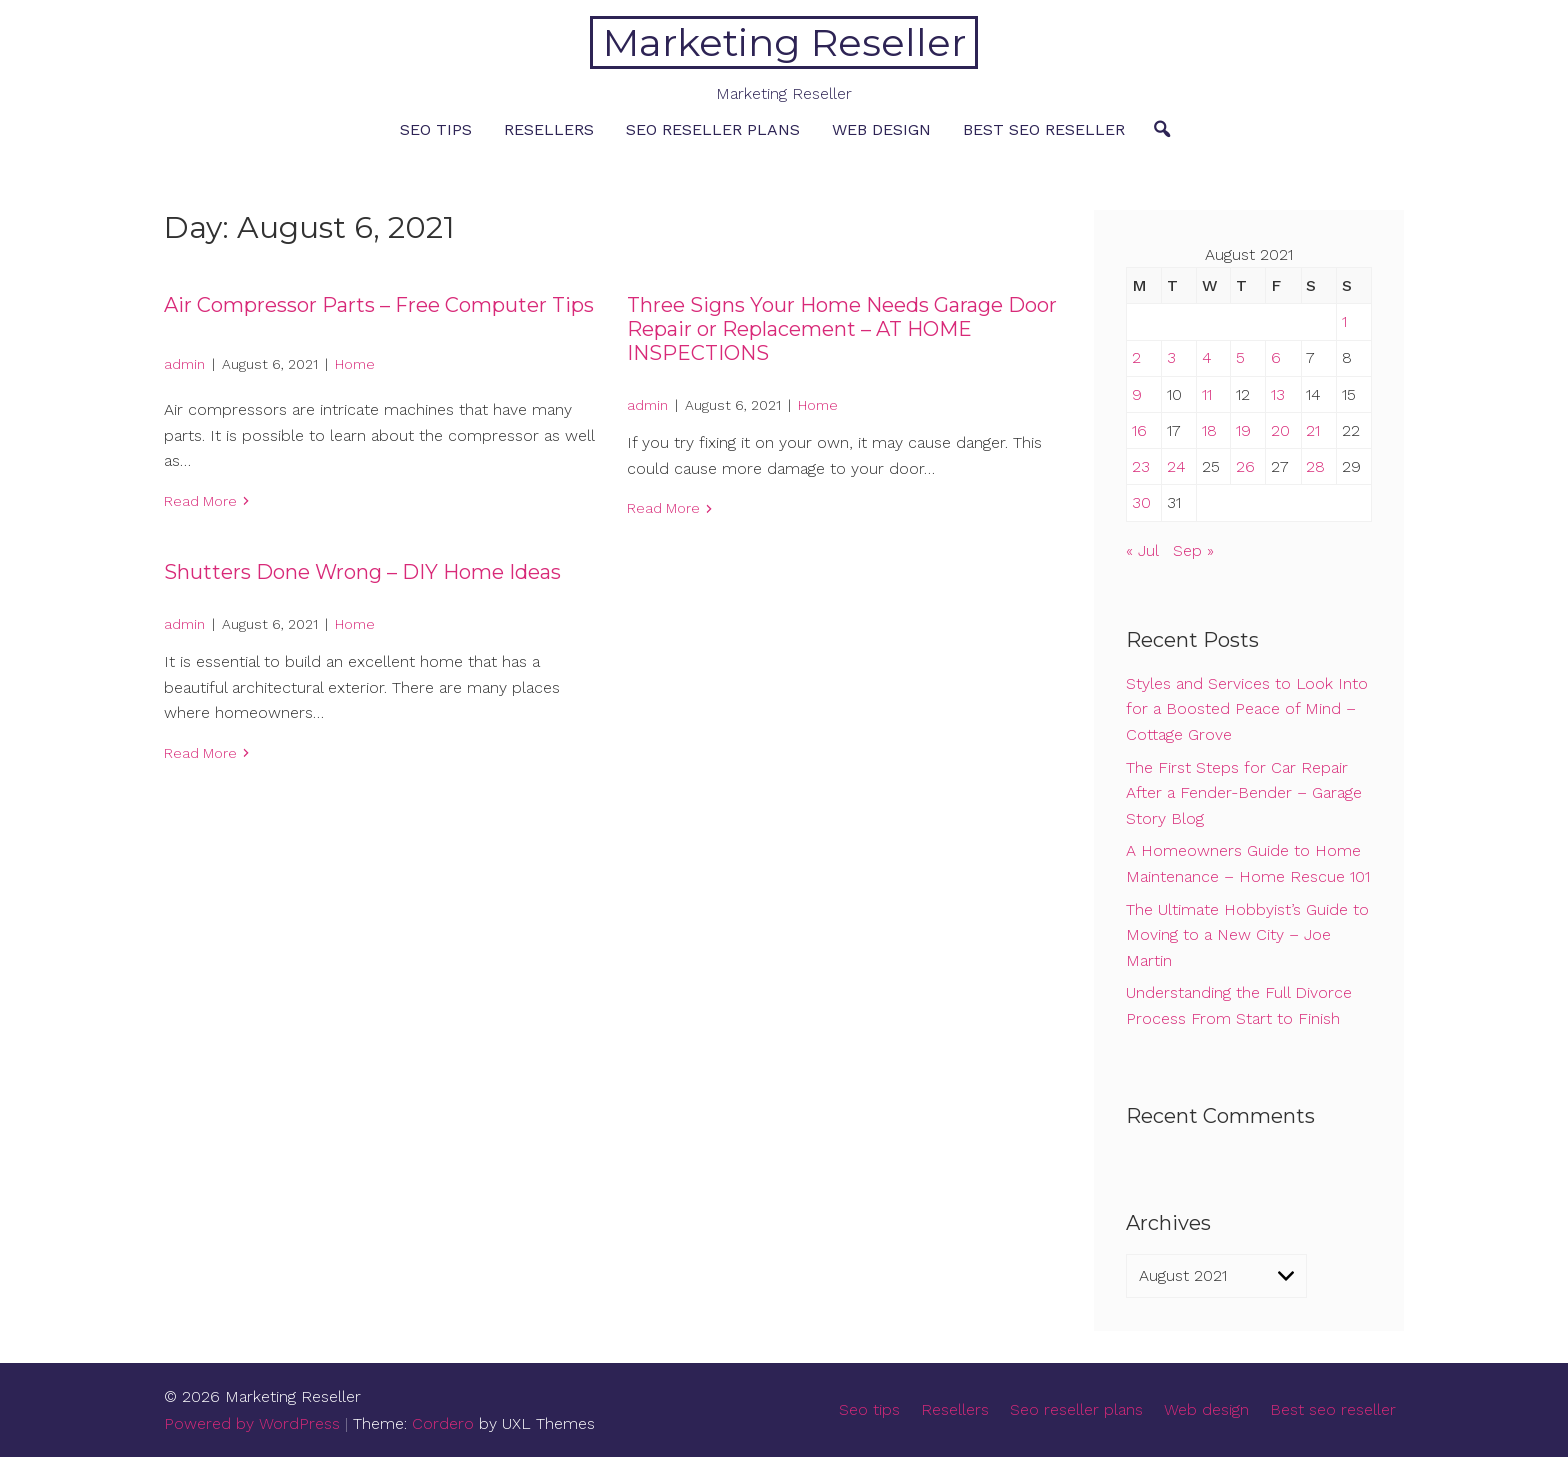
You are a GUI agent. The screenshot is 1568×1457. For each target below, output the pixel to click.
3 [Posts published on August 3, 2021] (1171, 357)
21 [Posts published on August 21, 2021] (1313, 430)
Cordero (443, 1423)
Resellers (549, 129)
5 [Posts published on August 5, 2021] (1240, 357)
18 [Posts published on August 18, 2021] (1209, 430)
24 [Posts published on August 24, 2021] (1176, 466)
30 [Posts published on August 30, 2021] (1141, 502)
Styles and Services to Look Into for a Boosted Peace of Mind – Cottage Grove (1247, 709)
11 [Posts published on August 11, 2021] (1207, 394)
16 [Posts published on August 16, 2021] (1139, 430)
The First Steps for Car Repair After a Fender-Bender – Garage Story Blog (1244, 793)
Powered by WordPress (252, 1423)
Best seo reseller (1044, 129)
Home (355, 364)
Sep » (1193, 550)
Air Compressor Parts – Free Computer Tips (379, 305)
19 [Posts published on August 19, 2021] (1243, 430)
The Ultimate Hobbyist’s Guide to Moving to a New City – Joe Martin (1247, 935)
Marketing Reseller (784, 42)
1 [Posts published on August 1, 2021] (1344, 321)
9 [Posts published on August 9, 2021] (1137, 394)
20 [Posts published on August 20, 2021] (1280, 430)
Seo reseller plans (713, 129)
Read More (200, 501)
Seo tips (436, 129)
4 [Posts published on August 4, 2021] (1207, 357)
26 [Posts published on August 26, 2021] (1245, 466)
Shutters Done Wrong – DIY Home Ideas (362, 572)
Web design (881, 129)
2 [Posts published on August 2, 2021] (1136, 357)
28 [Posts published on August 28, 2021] (1315, 466)
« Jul (1142, 550)
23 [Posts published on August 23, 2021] (1141, 466)
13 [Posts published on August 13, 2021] (1278, 394)
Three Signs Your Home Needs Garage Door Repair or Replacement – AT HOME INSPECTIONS (842, 329)
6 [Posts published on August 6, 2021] (1276, 357)
